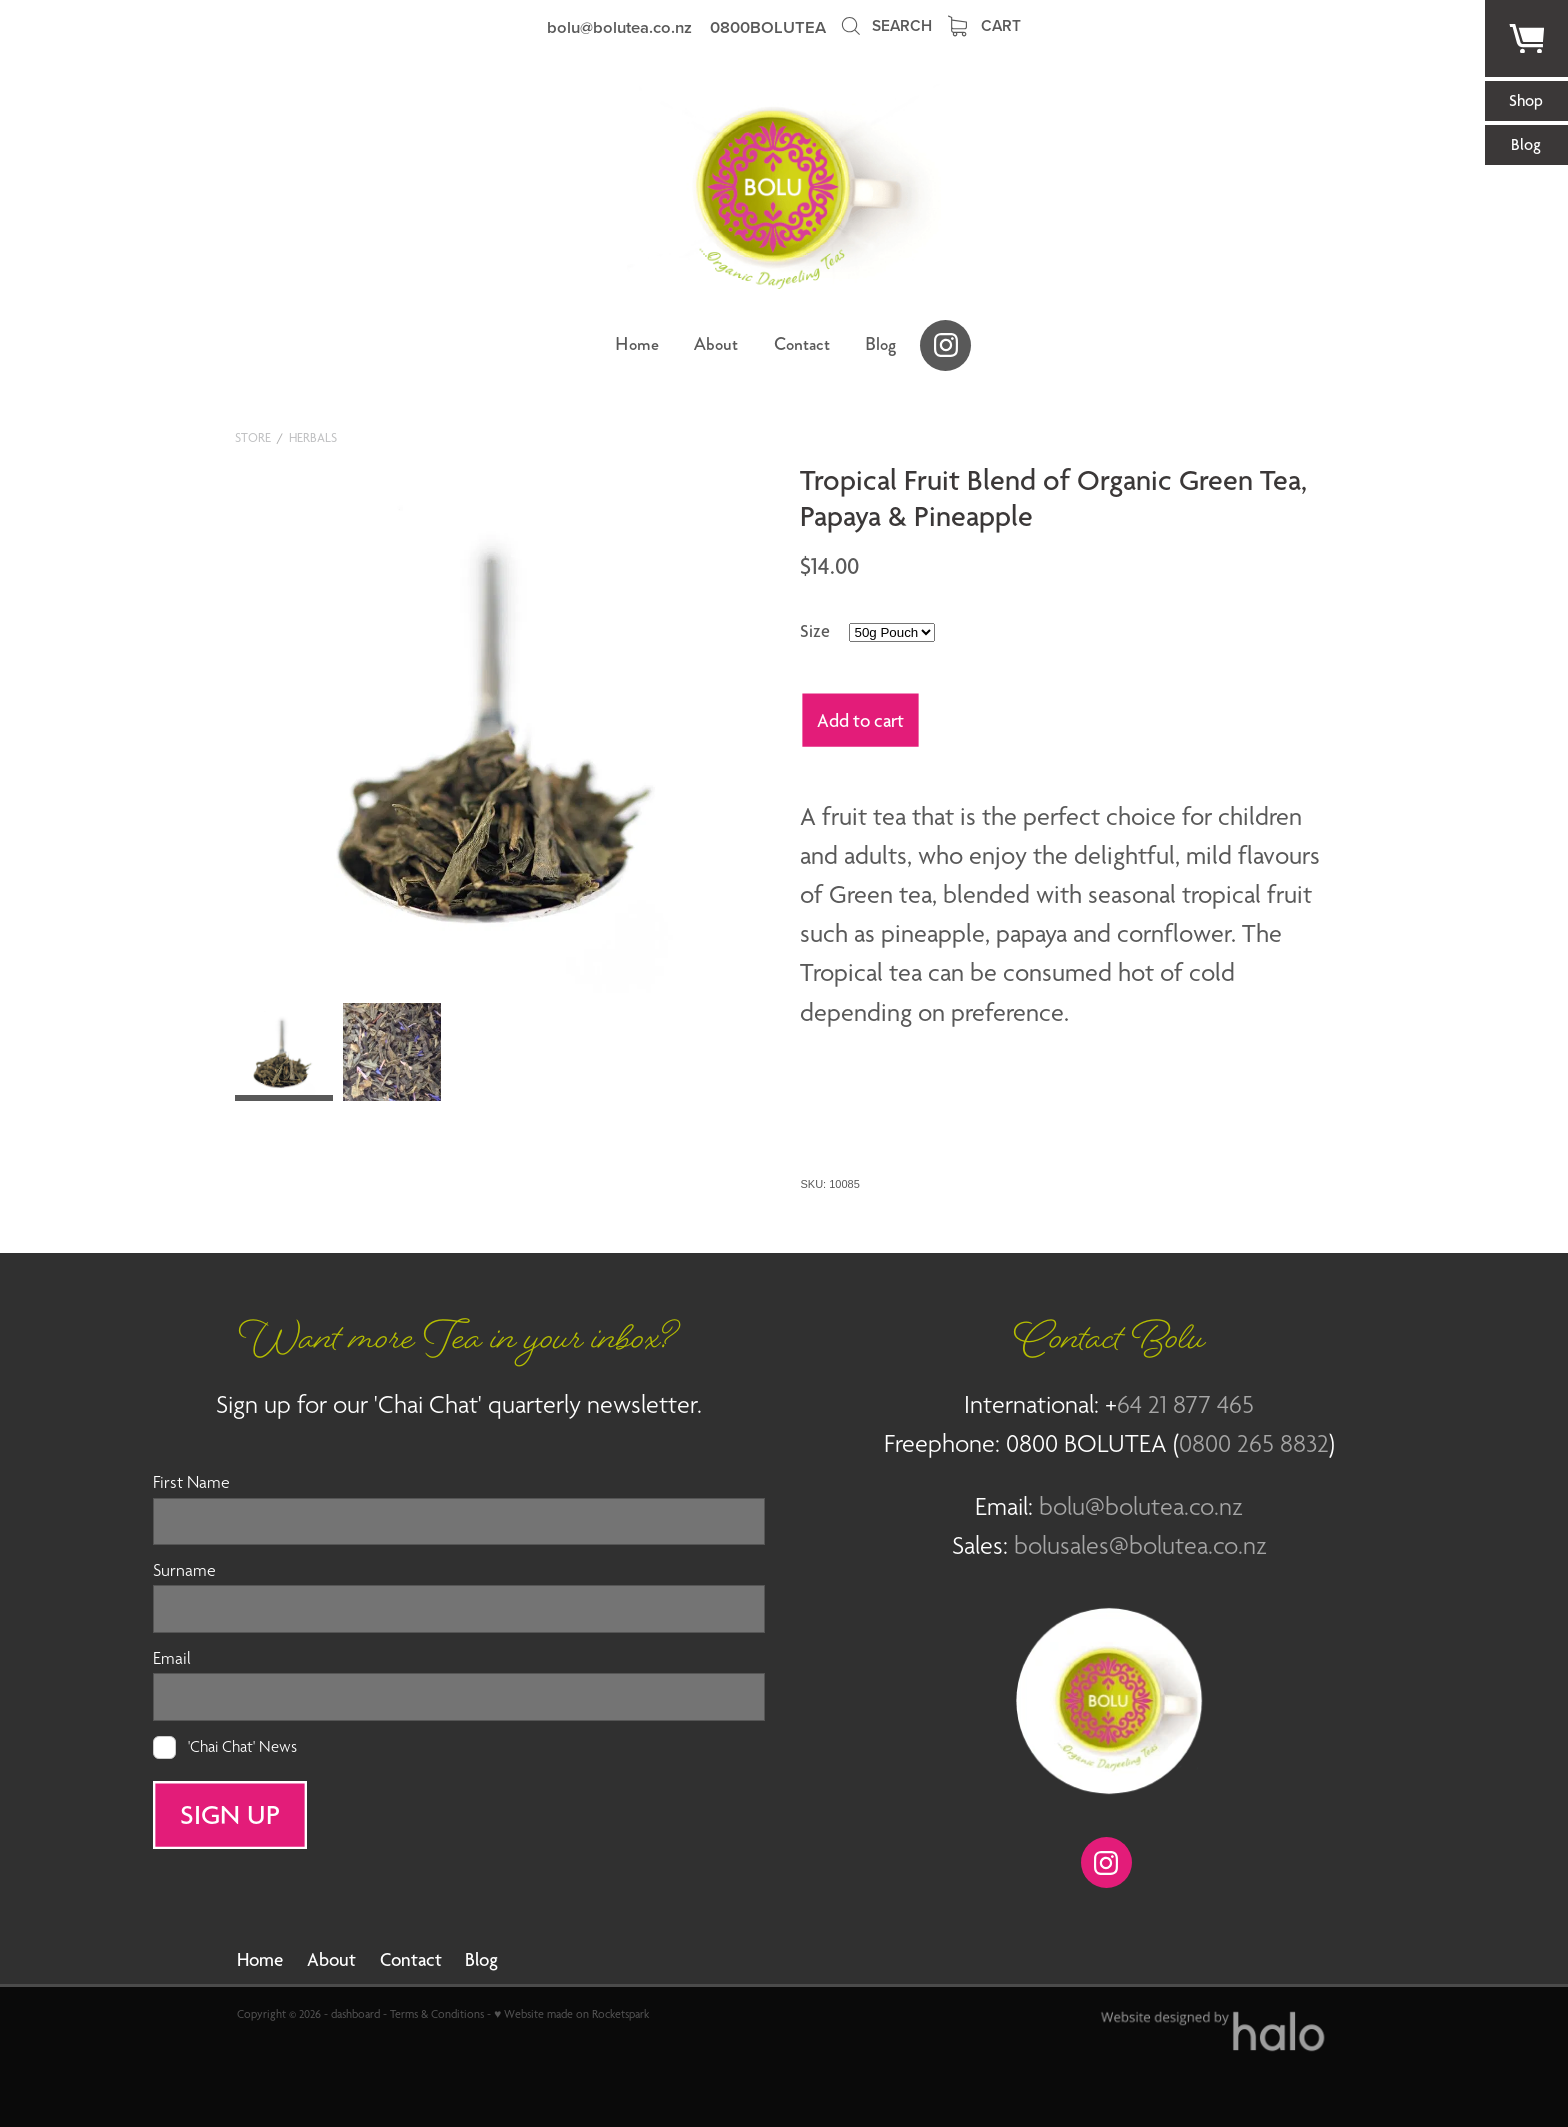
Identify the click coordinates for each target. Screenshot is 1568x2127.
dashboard (355, 2014)
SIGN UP (230, 1814)
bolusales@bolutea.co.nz (1140, 1545)
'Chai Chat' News (242, 1747)
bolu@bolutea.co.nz (619, 27)
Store (253, 437)
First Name (191, 1483)
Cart (984, 25)
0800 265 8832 (1254, 1443)
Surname (184, 1571)
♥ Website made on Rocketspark (571, 2014)
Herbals (313, 437)
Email (172, 1659)
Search (885, 25)
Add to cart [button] (860, 720)
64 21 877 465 (1185, 1404)
